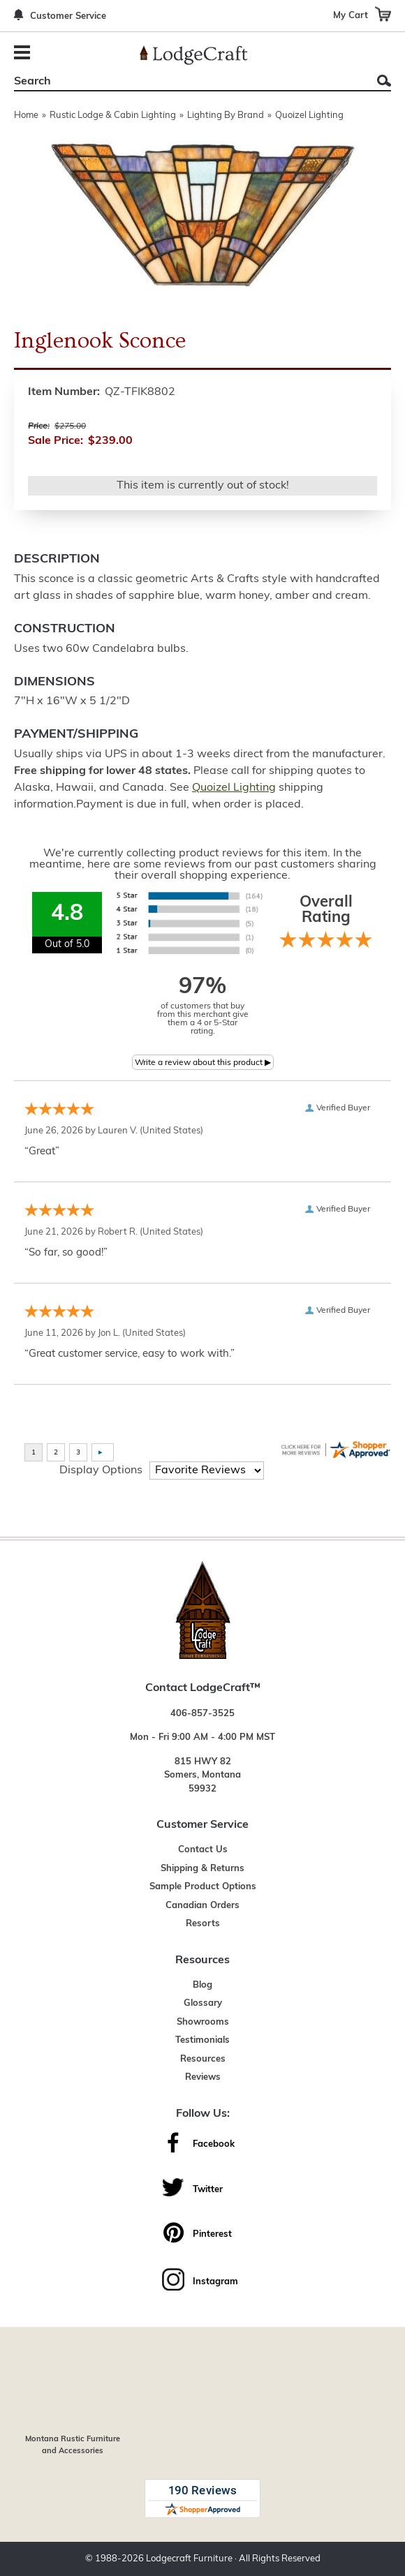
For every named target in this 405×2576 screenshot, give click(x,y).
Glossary (203, 2003)
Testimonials (202, 2040)
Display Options (100, 1470)
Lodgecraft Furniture (189, 2558)
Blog (202, 1985)
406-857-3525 (202, 1713)
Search (384, 81)
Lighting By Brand (225, 115)
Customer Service (68, 16)
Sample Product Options (202, 1886)
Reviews (203, 2077)
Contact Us (203, 1849)
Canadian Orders (202, 1905)
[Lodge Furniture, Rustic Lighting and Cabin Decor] (193, 55)
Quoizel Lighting (309, 115)
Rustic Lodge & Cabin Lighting (113, 115)
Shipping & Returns (202, 1868)
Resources (203, 2059)
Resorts (203, 1923)
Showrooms (203, 2022)
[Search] (187, 81)
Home (26, 115)
